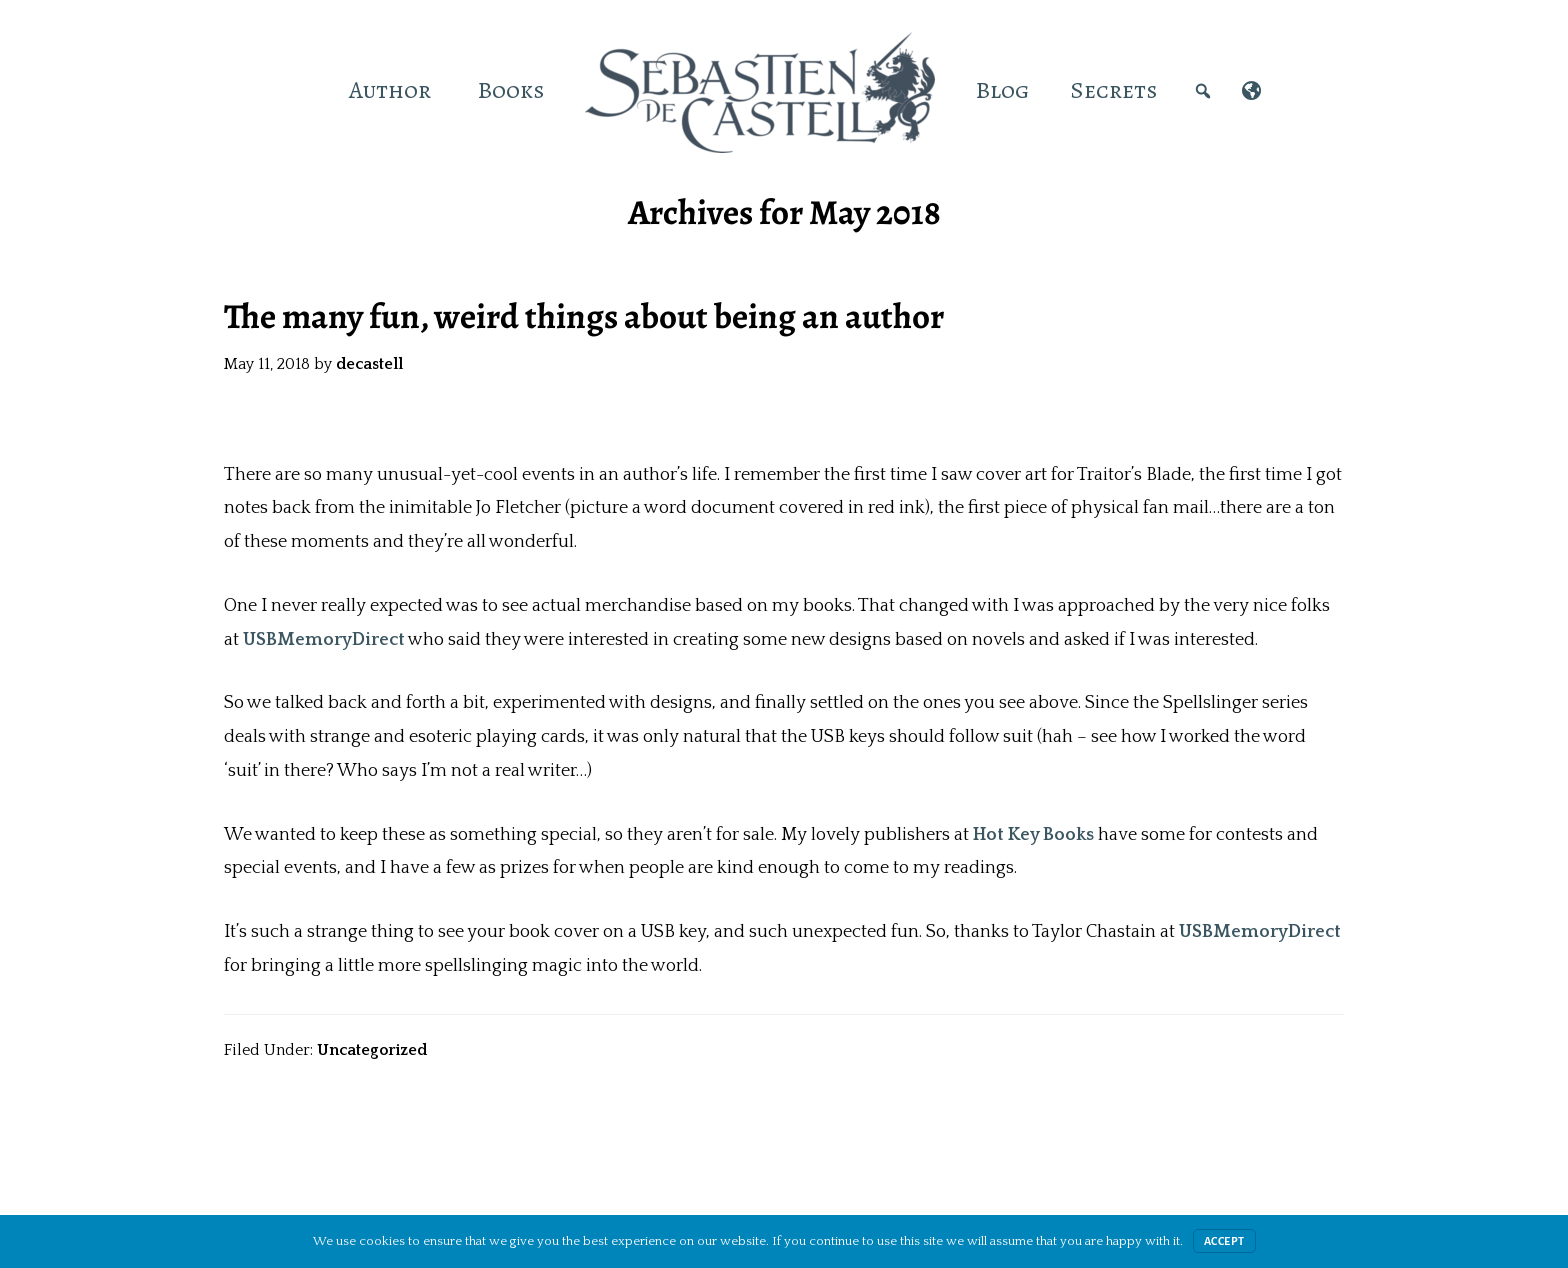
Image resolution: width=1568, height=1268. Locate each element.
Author (390, 90)
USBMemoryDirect (324, 640)
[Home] (308, 90)
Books (511, 90)
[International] (1251, 90)
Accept (1224, 1241)
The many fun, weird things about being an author (584, 316)
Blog (1002, 90)
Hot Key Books (1033, 835)
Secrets (1113, 90)
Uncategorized (372, 1050)
